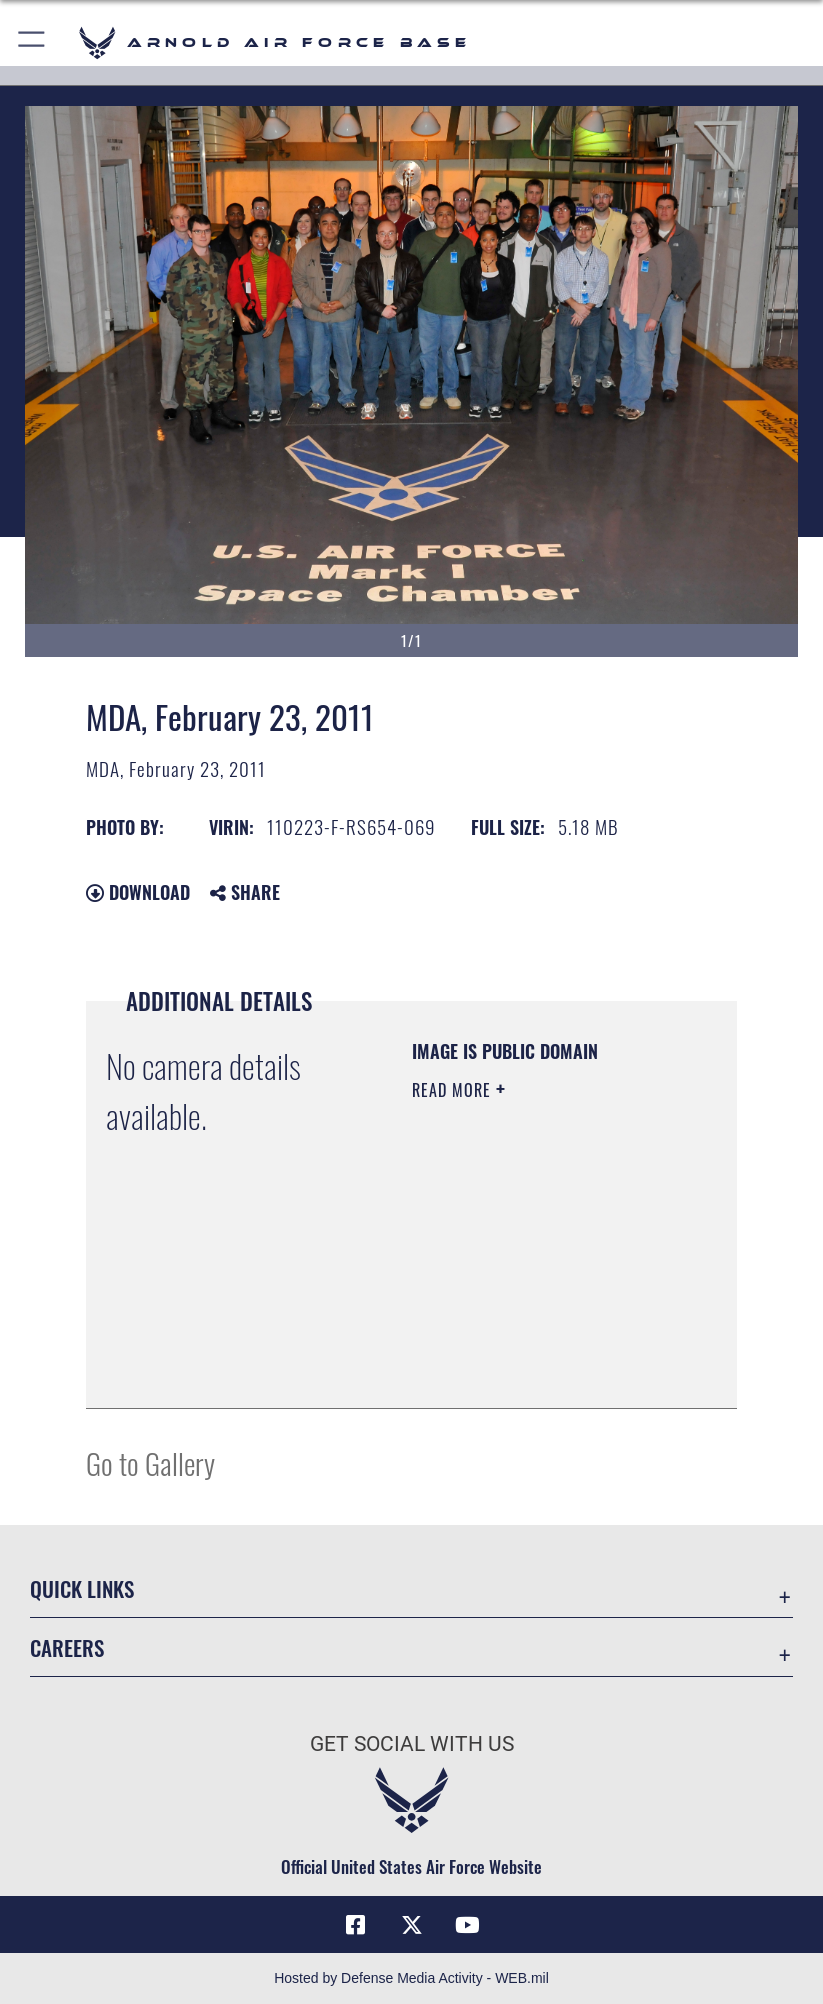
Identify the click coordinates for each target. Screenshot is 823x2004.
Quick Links (82, 1588)
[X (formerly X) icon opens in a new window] (412, 1925)
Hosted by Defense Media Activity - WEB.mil (411, 1978)
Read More (454, 1090)
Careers (67, 1647)
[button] (32, 42)
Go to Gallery (150, 1462)
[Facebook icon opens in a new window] (355, 1925)
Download (138, 892)
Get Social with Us (412, 1744)
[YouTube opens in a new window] (468, 1925)
